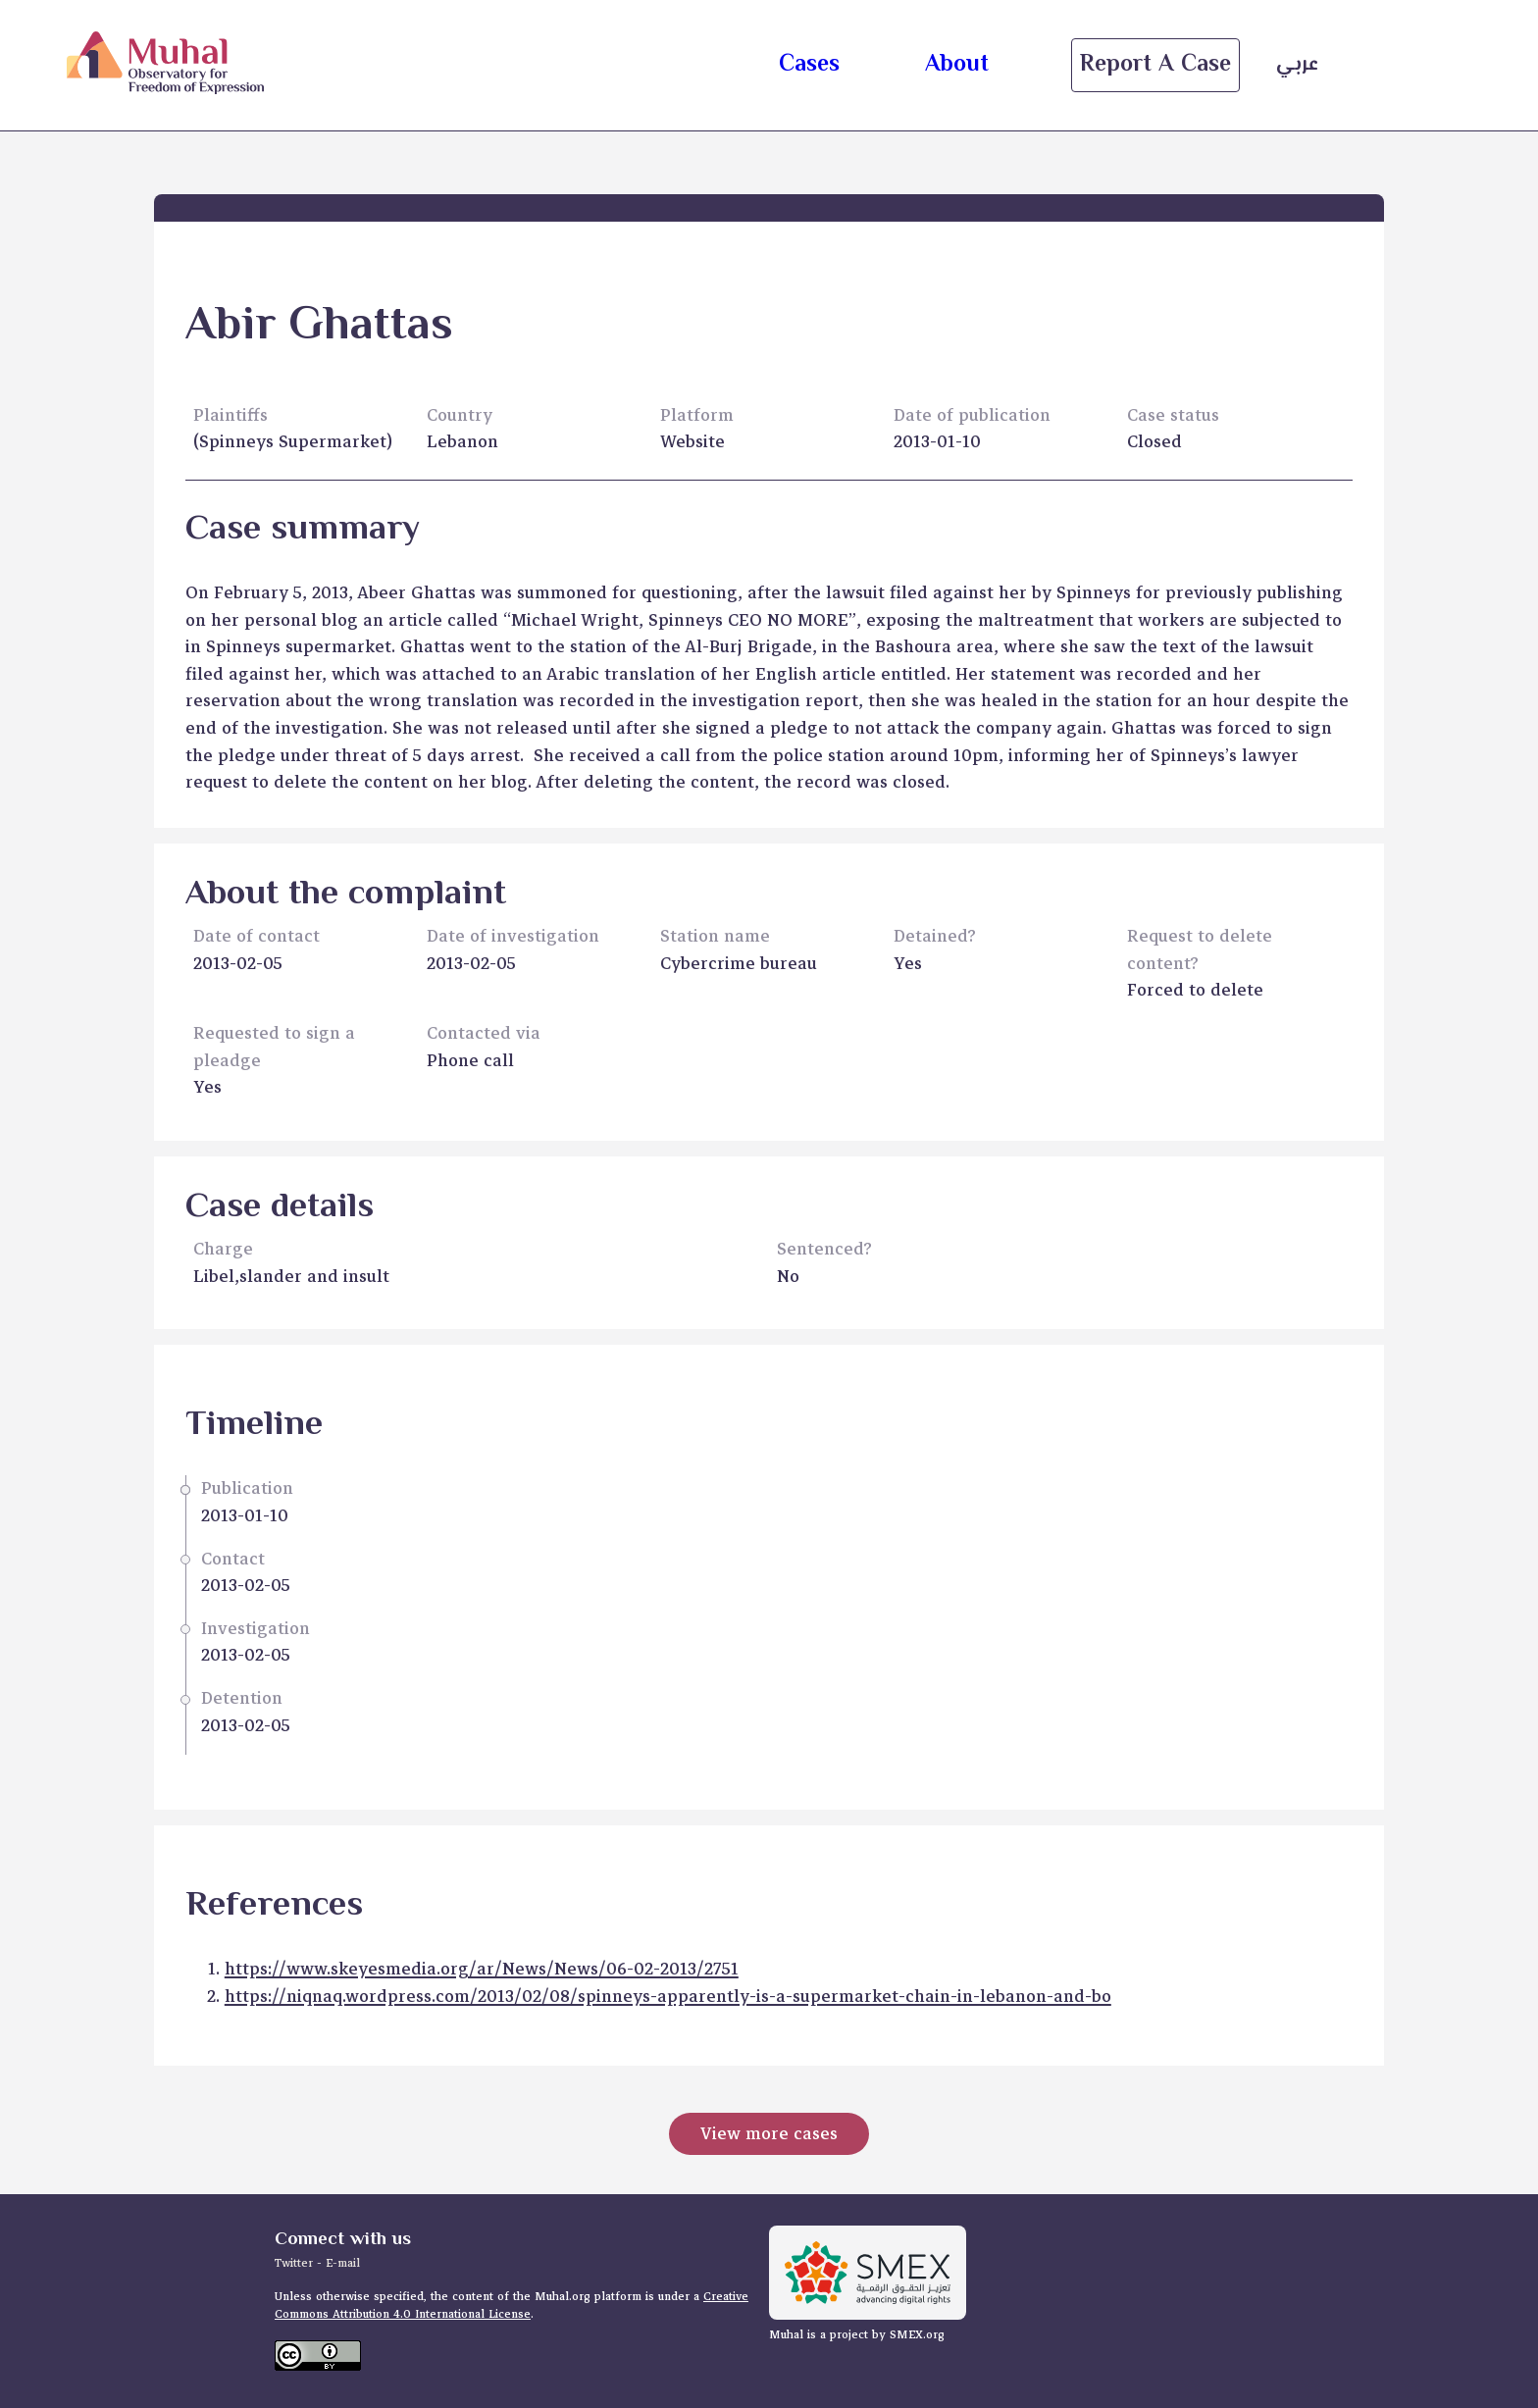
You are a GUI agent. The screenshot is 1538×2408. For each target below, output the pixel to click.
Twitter (296, 2263)
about (957, 65)
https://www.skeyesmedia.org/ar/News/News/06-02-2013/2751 (482, 1969)
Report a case (1155, 65)
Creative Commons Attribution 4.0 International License (511, 2305)
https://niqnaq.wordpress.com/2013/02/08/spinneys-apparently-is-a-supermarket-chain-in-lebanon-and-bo (668, 1996)
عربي (1297, 65)
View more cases (769, 2134)
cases (809, 65)
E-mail (343, 2263)
